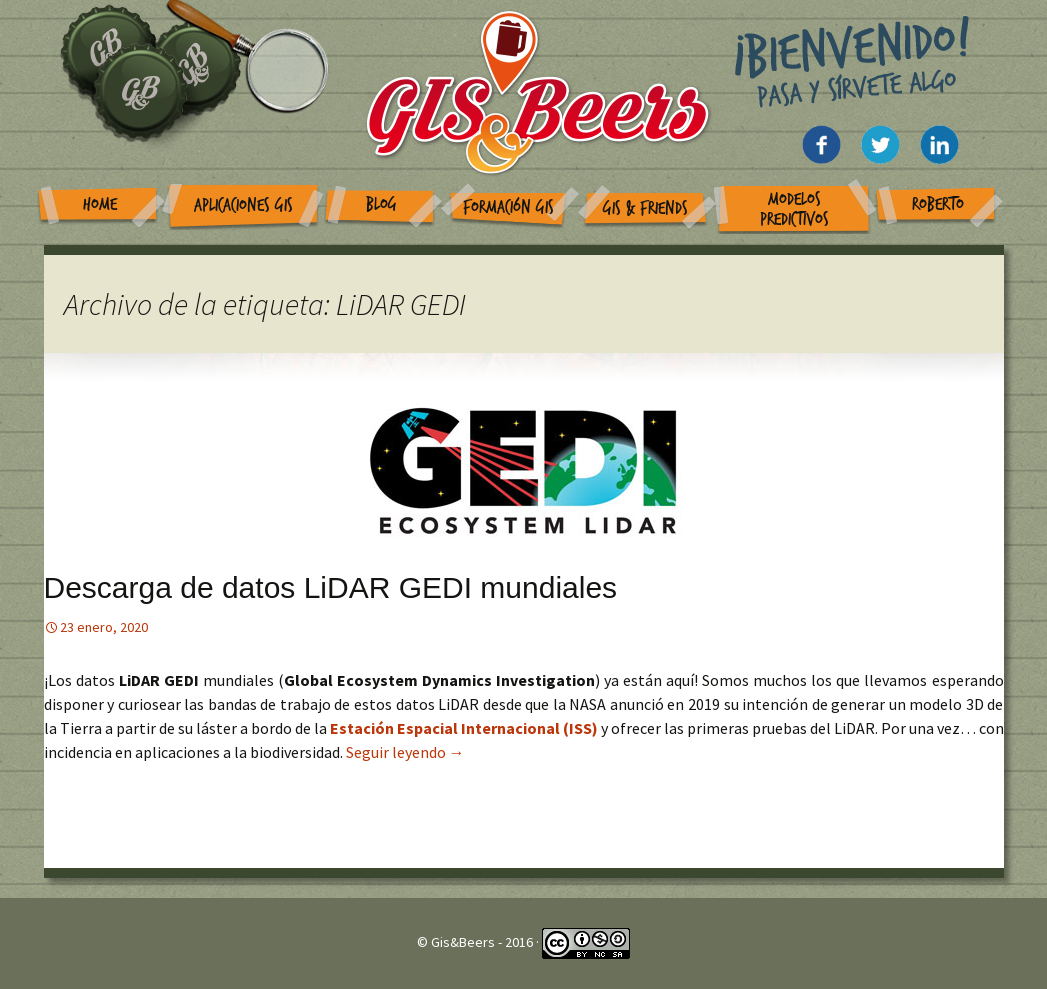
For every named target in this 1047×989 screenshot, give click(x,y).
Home (100, 204)
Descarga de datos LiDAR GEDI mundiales (331, 587)
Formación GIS (508, 207)
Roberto (938, 204)
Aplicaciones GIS (243, 205)
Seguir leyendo (405, 752)
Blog (381, 204)
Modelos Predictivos (794, 209)
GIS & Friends (645, 208)
